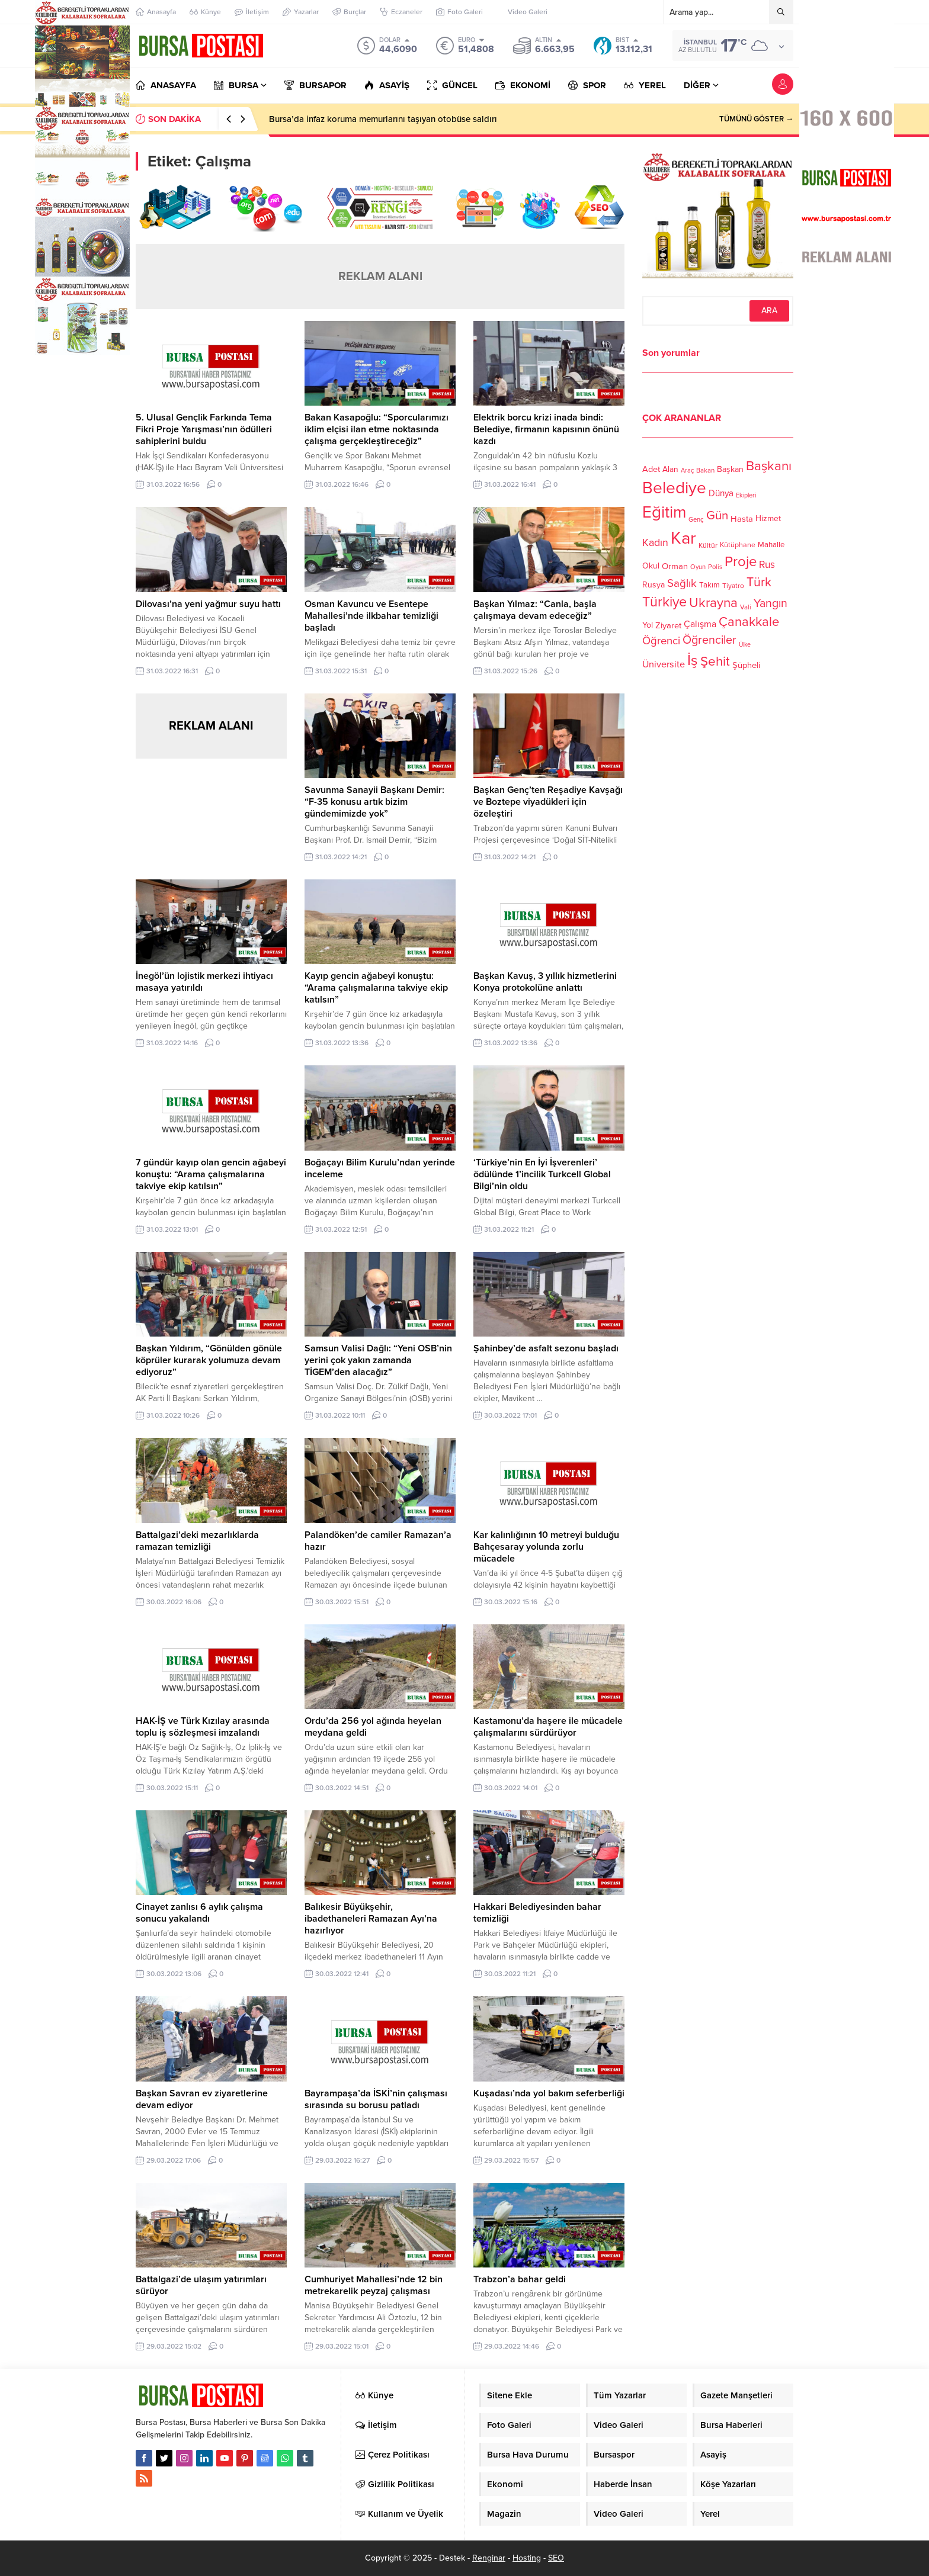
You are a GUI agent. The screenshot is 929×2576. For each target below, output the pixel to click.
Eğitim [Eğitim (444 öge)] (664, 512)
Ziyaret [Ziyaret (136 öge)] (668, 625)
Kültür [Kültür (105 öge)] (708, 545)
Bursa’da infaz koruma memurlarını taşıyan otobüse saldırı (383, 119)
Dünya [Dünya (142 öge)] (721, 493)
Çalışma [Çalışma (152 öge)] (700, 624)
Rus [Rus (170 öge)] (767, 564)
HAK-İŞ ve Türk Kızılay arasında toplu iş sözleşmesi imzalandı (203, 1727)
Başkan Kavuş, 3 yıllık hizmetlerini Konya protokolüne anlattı (545, 982)
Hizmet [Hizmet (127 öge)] (768, 518)
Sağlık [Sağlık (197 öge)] (682, 583)
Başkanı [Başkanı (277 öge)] (769, 466)
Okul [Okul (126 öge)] (650, 566)
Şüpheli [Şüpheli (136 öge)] (746, 665)
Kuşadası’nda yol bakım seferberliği (548, 2093)
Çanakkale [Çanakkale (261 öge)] (749, 621)
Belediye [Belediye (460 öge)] (674, 488)
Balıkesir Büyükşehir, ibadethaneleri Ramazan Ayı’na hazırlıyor (371, 1918)
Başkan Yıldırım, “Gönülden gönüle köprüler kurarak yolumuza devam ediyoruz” (209, 1360)
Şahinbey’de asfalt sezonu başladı (546, 1348)
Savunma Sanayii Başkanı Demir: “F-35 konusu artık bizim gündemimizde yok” (374, 802)
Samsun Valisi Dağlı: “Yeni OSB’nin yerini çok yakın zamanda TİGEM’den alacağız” (378, 1360)
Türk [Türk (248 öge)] (759, 582)
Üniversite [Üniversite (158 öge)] (663, 664)
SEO (556, 2558)
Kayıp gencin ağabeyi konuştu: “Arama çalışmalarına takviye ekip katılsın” (376, 988)
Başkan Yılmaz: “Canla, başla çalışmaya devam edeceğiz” (535, 610)
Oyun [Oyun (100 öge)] (698, 567)
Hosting (526, 2558)
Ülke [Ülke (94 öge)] (745, 644)
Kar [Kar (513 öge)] (683, 538)
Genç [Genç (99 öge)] (696, 519)
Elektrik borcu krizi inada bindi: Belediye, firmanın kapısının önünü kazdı (546, 429)
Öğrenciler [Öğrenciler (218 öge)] (709, 640)
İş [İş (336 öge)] (692, 660)
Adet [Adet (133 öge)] (651, 469)
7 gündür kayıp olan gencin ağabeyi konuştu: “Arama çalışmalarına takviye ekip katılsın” (211, 1174)
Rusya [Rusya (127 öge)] (653, 585)
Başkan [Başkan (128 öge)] (730, 469)
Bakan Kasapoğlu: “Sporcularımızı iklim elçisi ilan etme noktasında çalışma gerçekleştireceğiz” (377, 429)
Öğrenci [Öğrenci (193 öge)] (661, 640)
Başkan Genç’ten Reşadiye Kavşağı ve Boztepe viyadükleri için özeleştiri (548, 802)
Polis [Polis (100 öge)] (715, 567)
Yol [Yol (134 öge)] (647, 625)
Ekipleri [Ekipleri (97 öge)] (746, 495)
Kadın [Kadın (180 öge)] (655, 543)
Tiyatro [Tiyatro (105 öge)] (733, 586)
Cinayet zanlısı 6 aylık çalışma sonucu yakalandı (199, 1913)
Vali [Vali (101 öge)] (745, 607)
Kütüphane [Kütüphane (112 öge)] (737, 545)
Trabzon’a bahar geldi (519, 2279)
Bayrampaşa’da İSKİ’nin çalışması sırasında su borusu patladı (376, 2099)
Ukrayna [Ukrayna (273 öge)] (713, 603)
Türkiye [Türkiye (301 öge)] (664, 602)
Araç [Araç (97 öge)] (687, 470)
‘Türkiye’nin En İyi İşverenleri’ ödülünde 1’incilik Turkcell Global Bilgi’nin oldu (542, 1174)
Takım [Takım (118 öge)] (709, 585)
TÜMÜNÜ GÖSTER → (756, 119)
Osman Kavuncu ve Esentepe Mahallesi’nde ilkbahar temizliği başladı (371, 616)
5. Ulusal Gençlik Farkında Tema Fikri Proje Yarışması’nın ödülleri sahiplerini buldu (204, 429)
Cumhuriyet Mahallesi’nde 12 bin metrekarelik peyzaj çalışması (374, 2285)
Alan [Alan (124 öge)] (670, 469)
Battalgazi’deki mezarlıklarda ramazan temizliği (197, 1541)
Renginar (488, 2558)
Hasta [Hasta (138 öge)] (742, 518)
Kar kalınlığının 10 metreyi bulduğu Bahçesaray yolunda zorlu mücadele (546, 1547)
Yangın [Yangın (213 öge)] (770, 603)
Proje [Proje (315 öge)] (741, 561)
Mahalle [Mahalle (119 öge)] (771, 545)
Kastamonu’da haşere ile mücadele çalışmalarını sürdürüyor (548, 1727)
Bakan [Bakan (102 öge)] (705, 470)
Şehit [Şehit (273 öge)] (715, 661)
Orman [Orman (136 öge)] (675, 566)
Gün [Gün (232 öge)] (717, 515)
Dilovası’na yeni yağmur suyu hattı (208, 604)
